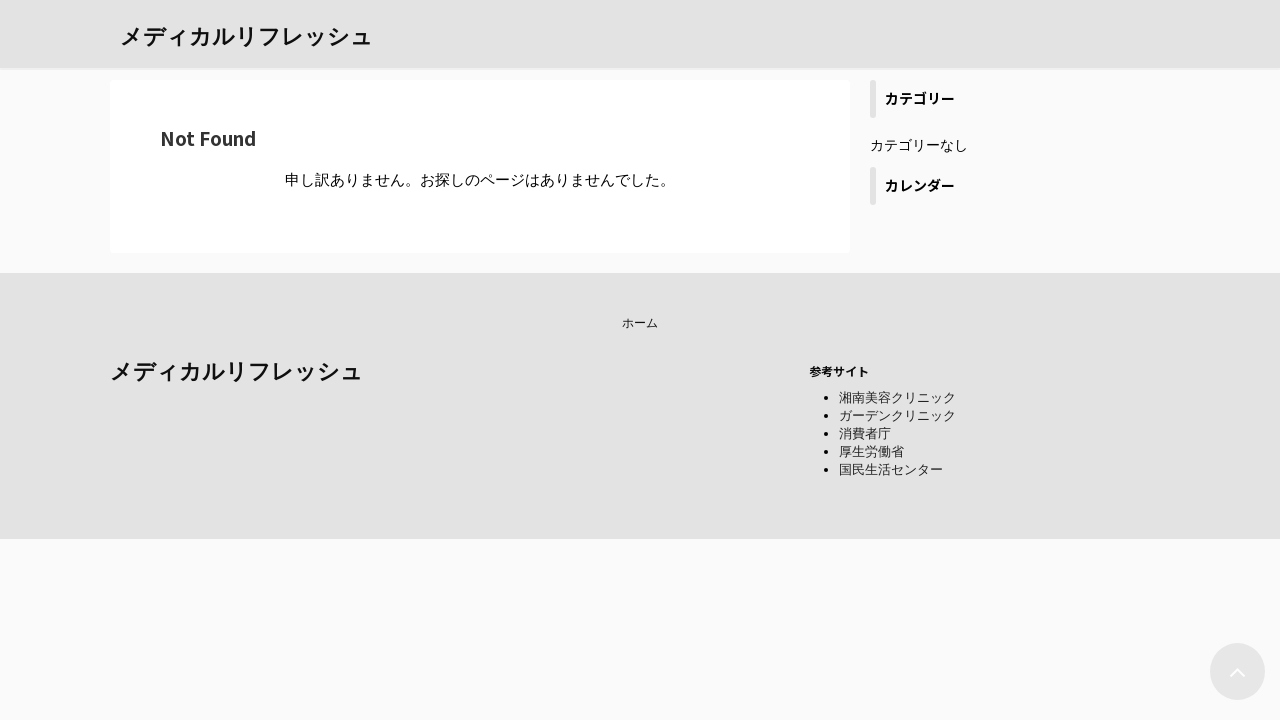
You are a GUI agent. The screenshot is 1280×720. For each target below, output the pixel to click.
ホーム (640, 323)
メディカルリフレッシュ (246, 36)
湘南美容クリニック (897, 397)
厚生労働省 (871, 451)
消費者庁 (865, 433)
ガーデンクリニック (897, 415)
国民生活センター (891, 469)
